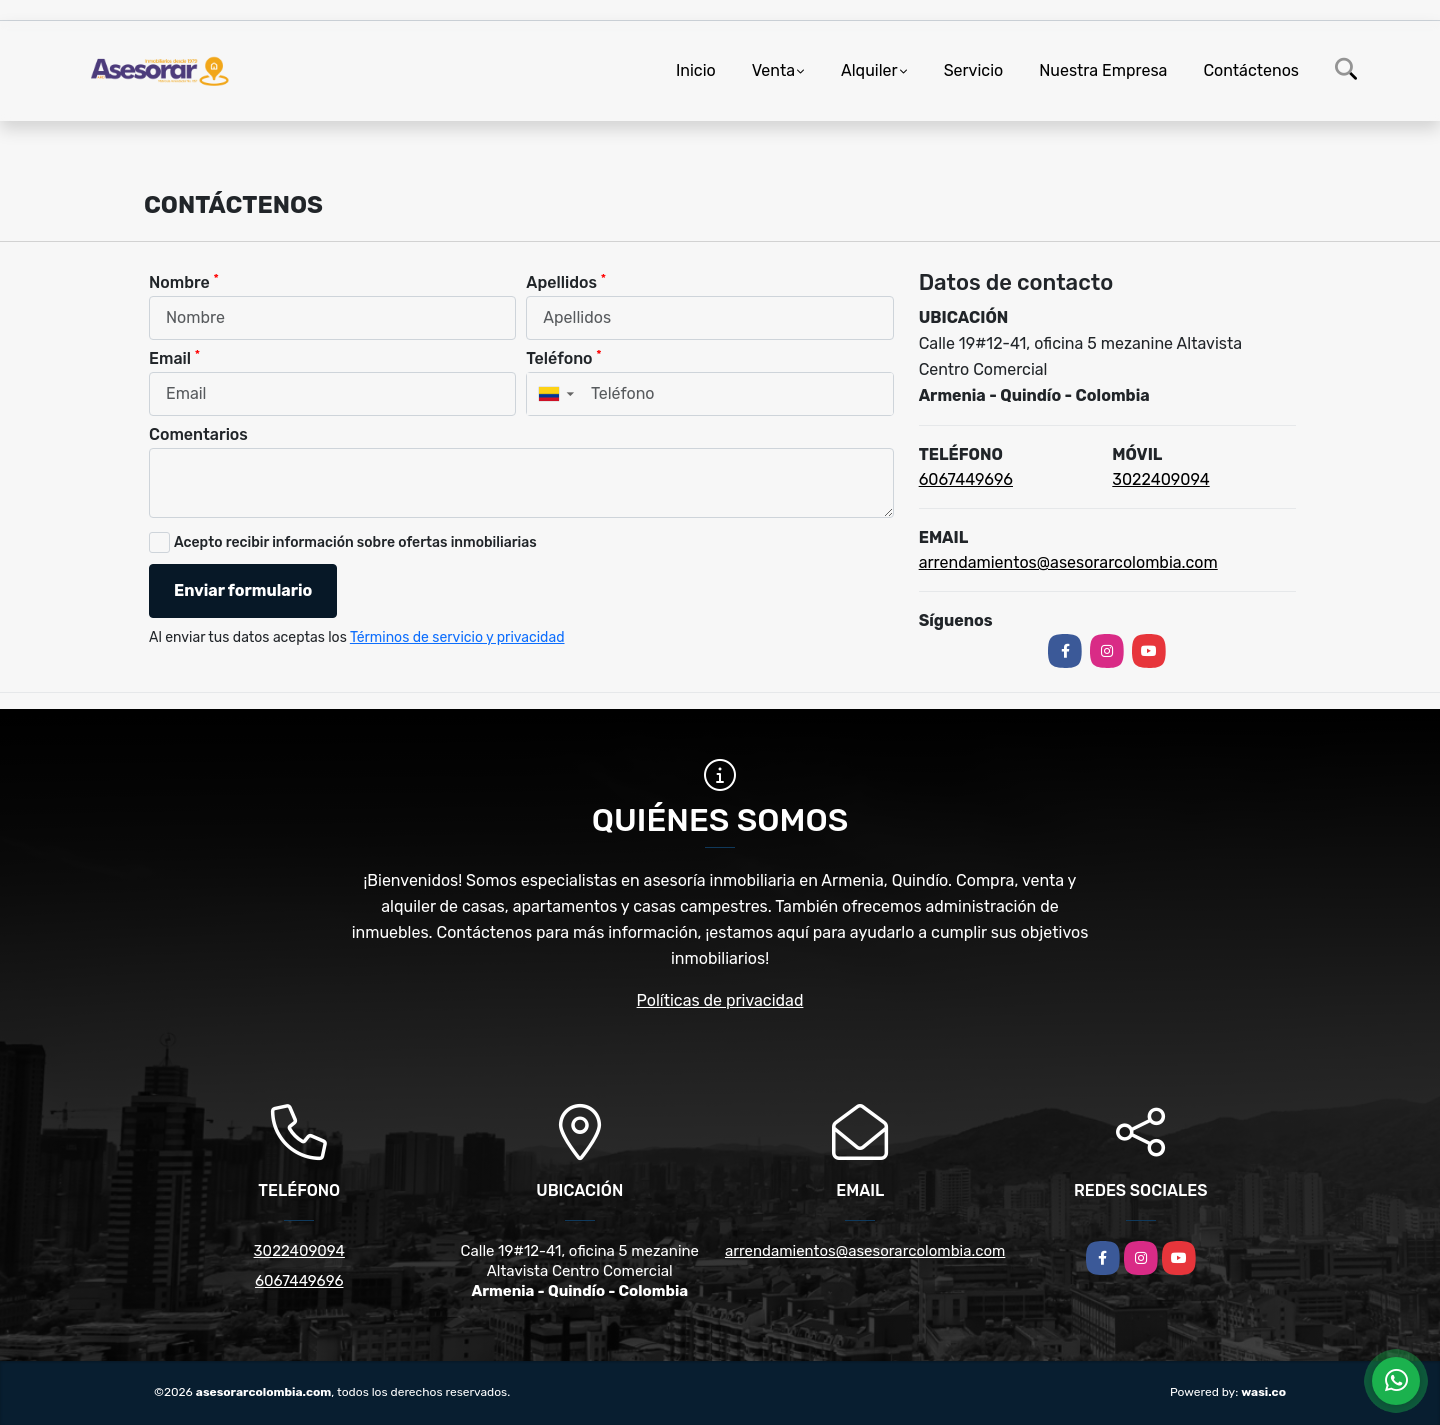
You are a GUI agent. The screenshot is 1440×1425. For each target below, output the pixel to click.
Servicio (974, 70)
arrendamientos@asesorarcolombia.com (1068, 562)
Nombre (184, 281)
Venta (773, 70)
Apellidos (566, 281)
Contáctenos (1251, 70)
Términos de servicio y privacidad (457, 637)
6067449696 (966, 479)
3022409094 (1160, 479)
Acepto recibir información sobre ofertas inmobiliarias (355, 542)
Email (174, 357)
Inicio (696, 70)
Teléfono (563, 357)
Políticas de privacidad (720, 1000)
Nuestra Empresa (1103, 70)
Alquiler (869, 70)
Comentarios (198, 434)
